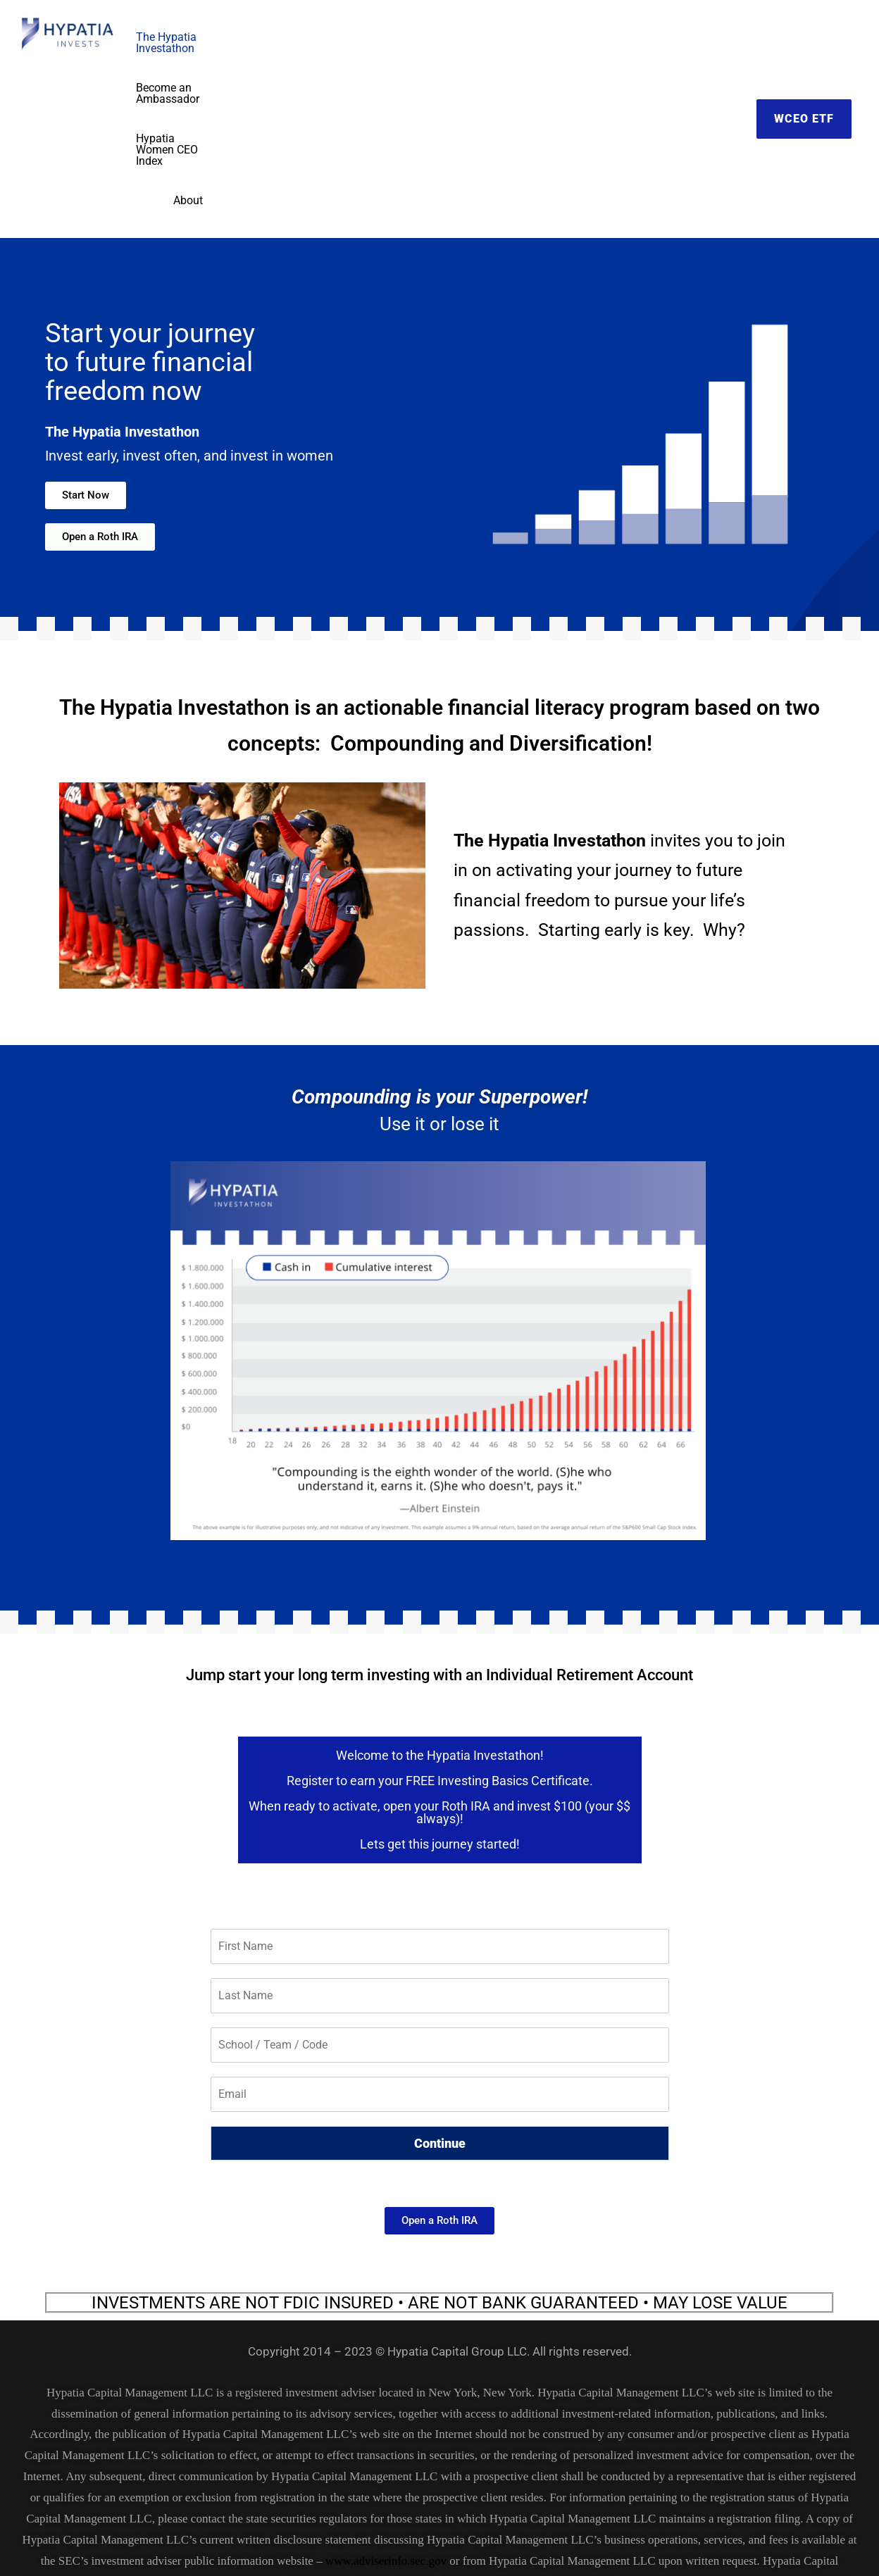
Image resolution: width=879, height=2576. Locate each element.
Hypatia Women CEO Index (613, 37)
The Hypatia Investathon (324, 37)
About (715, 37)
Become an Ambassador (466, 37)
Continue (440, 1979)
